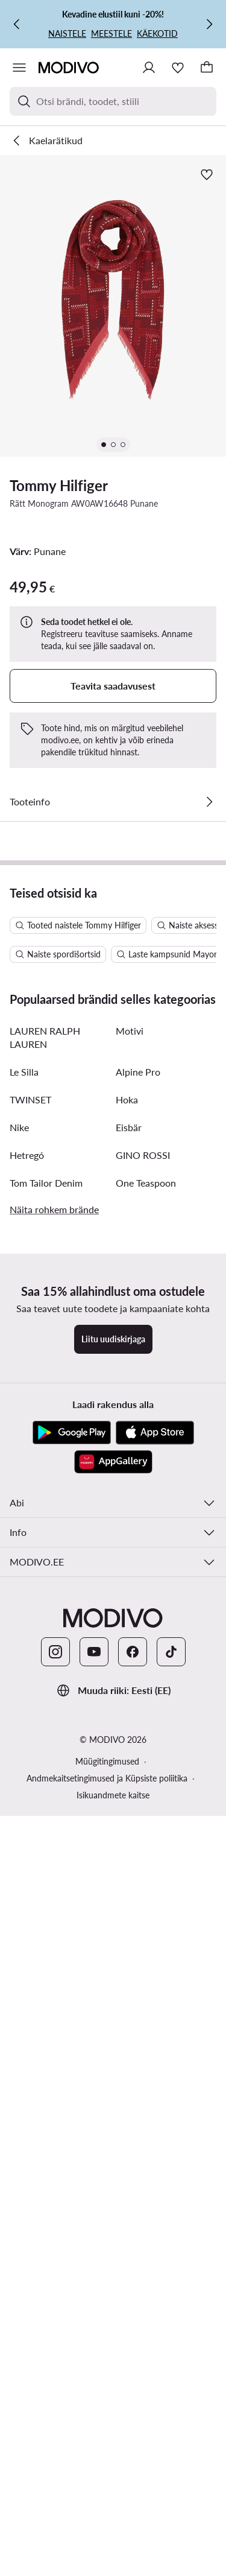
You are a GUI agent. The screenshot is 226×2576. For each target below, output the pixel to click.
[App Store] (155, 1974)
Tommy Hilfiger (59, 485)
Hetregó (27, 1696)
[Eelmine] (16, 24)
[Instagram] (55, 2193)
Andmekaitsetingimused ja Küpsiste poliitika (107, 2320)
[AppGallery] (113, 2003)
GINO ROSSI (143, 1696)
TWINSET (30, 1641)
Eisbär (129, 1669)
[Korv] (206, 67)
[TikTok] (171, 2193)
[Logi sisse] (148, 67)
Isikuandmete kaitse (113, 2337)
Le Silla (24, 1613)
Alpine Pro (138, 1613)
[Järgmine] (209, 24)
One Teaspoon (146, 1724)
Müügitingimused (107, 2303)
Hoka (127, 1641)
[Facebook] (132, 2193)
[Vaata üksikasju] (209, 801)
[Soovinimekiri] (177, 67)
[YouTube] (94, 2193)
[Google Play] (72, 1974)
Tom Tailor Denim (46, 1724)
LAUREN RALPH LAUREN (45, 1579)
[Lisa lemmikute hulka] (206, 174)
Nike (19, 1669)
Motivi (129, 1572)
